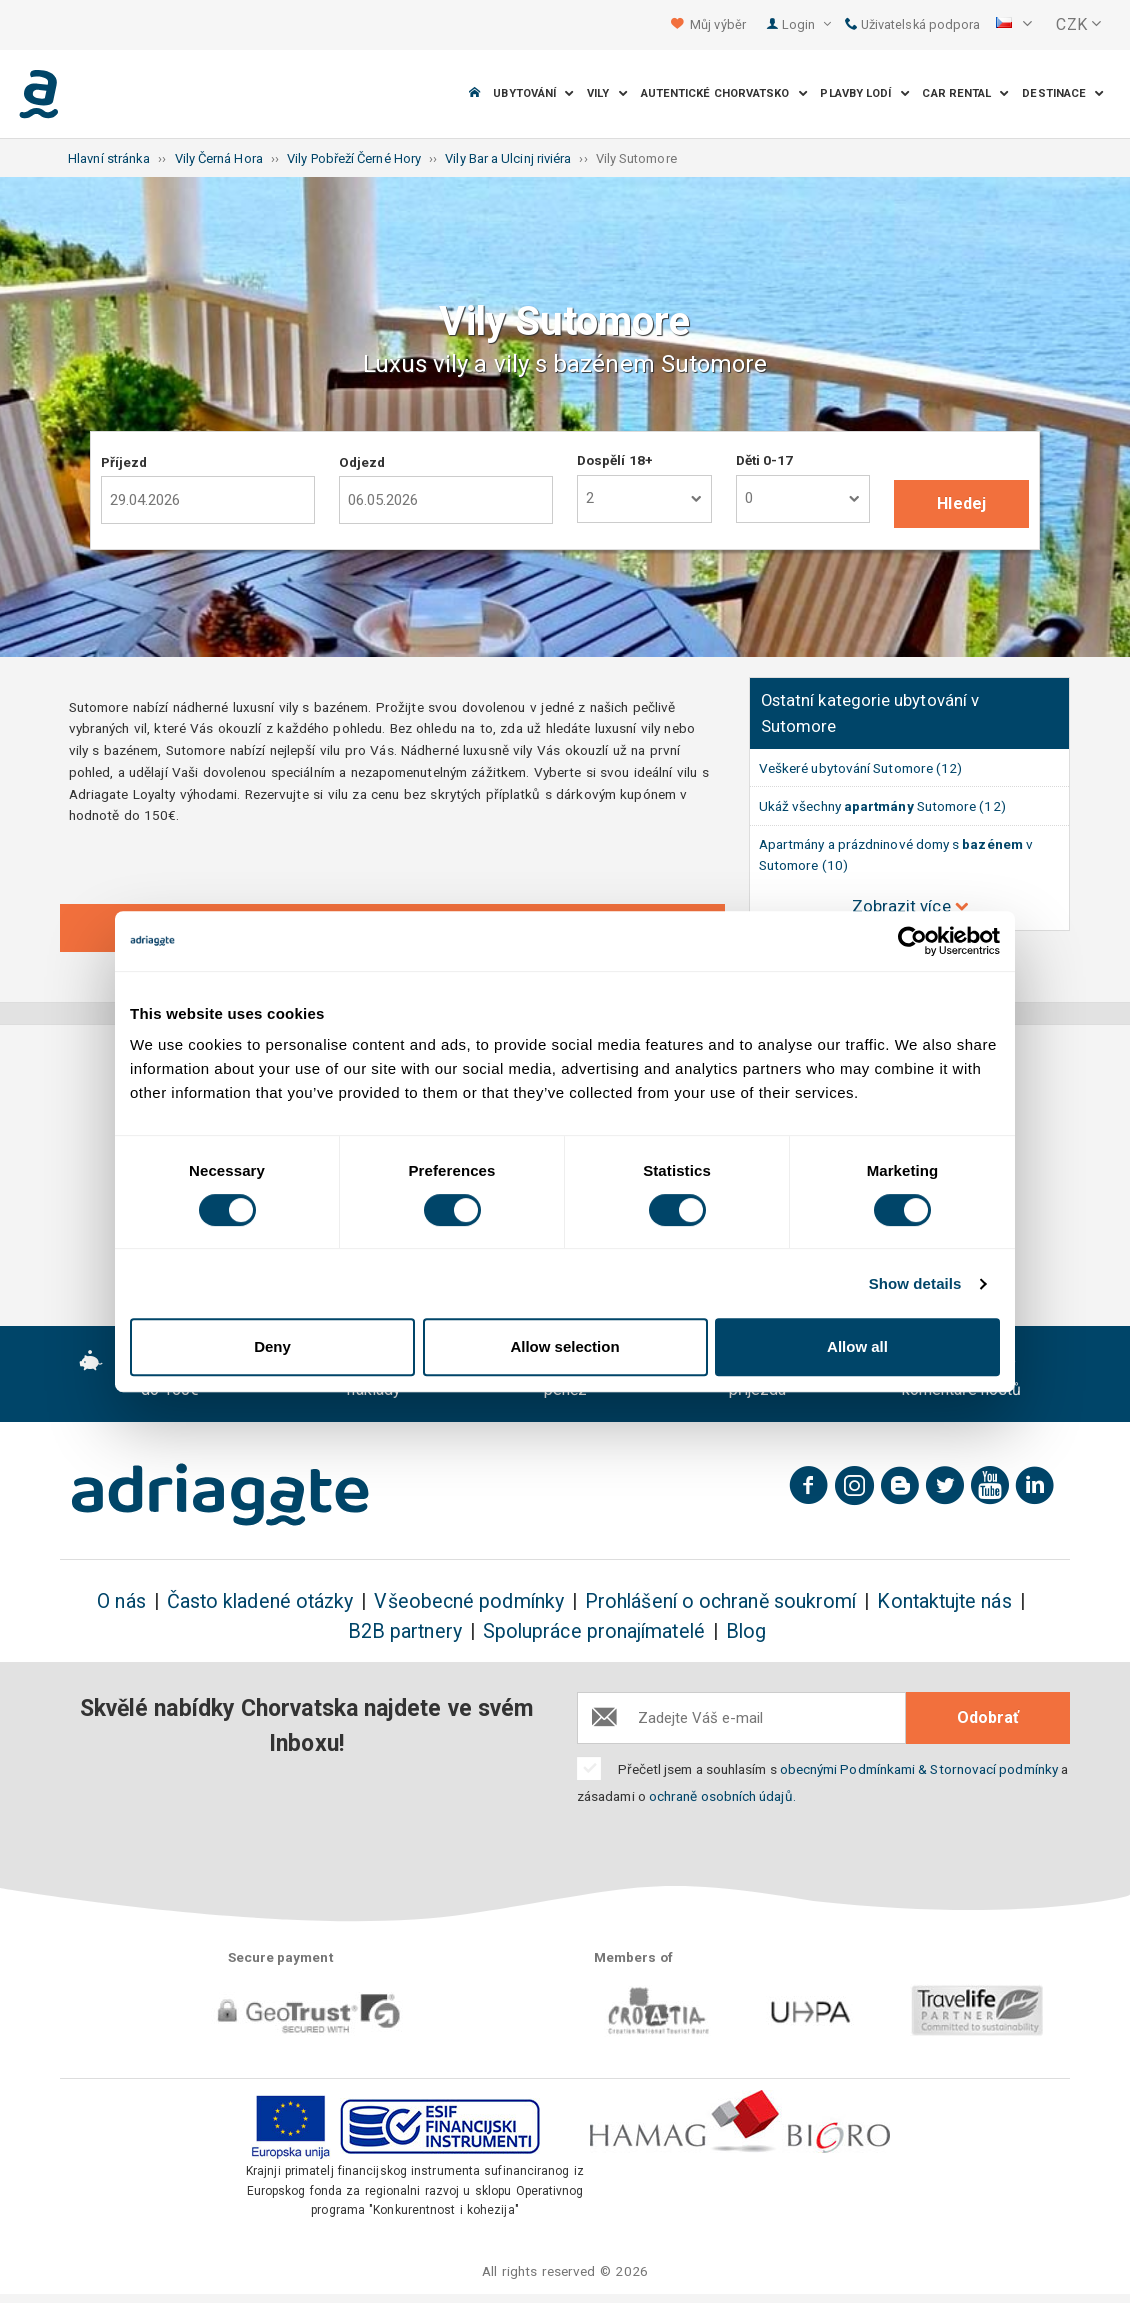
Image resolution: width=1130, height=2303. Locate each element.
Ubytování (533, 93)
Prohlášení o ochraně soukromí (720, 1601)
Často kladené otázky (260, 1601)
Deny (272, 1346)
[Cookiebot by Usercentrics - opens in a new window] (912, 941)
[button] (1014, 25)
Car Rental (965, 93)
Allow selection (564, 1346)
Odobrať (988, 1717)
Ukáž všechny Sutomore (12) (882, 806)
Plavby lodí (864, 93)
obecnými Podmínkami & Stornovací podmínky (919, 1769)
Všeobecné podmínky (468, 1601)
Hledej (961, 503)
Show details (915, 1283)
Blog (746, 1631)
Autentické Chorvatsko (724, 93)
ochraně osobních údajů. (722, 1796)
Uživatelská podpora (913, 24)
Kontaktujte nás (944, 1601)
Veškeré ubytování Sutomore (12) (860, 768)
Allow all (857, 1346)
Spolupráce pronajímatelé (594, 1631)
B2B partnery (405, 1631)
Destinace (1063, 93)
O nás (121, 1601)
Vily (607, 93)
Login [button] (806, 24)
